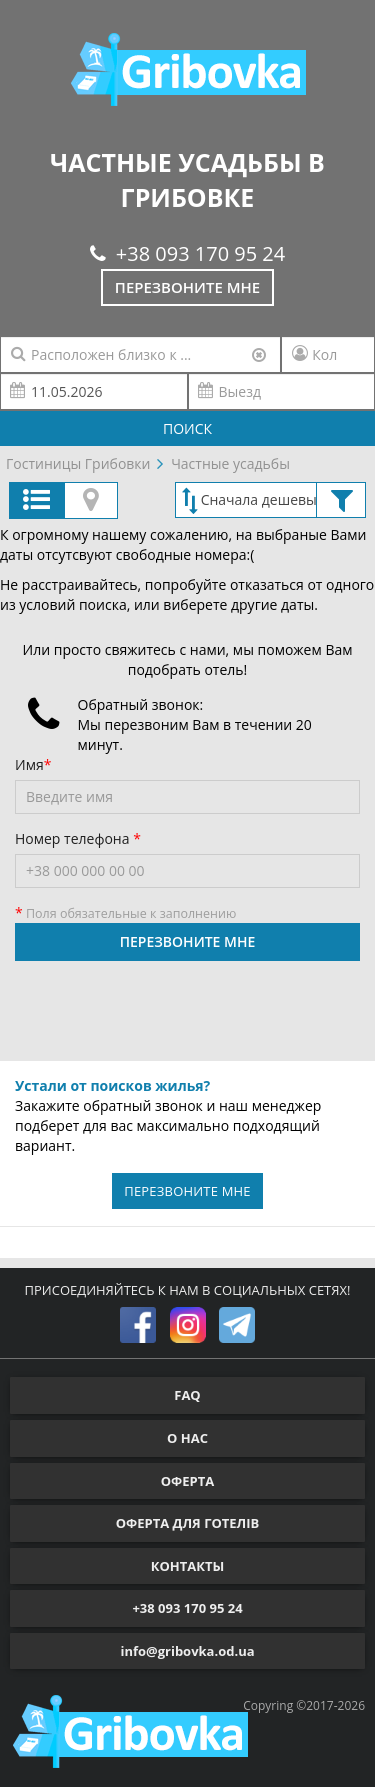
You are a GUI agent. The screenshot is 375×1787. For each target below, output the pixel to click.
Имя (29, 764)
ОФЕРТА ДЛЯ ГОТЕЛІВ (188, 1523)
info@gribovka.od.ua (187, 1651)
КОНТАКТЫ (188, 1566)
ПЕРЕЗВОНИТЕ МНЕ (188, 941)
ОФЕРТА (187, 1481)
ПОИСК (187, 428)
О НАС (187, 1438)
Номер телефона (74, 838)
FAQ (187, 1395)
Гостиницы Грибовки (78, 463)
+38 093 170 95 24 (187, 253)
